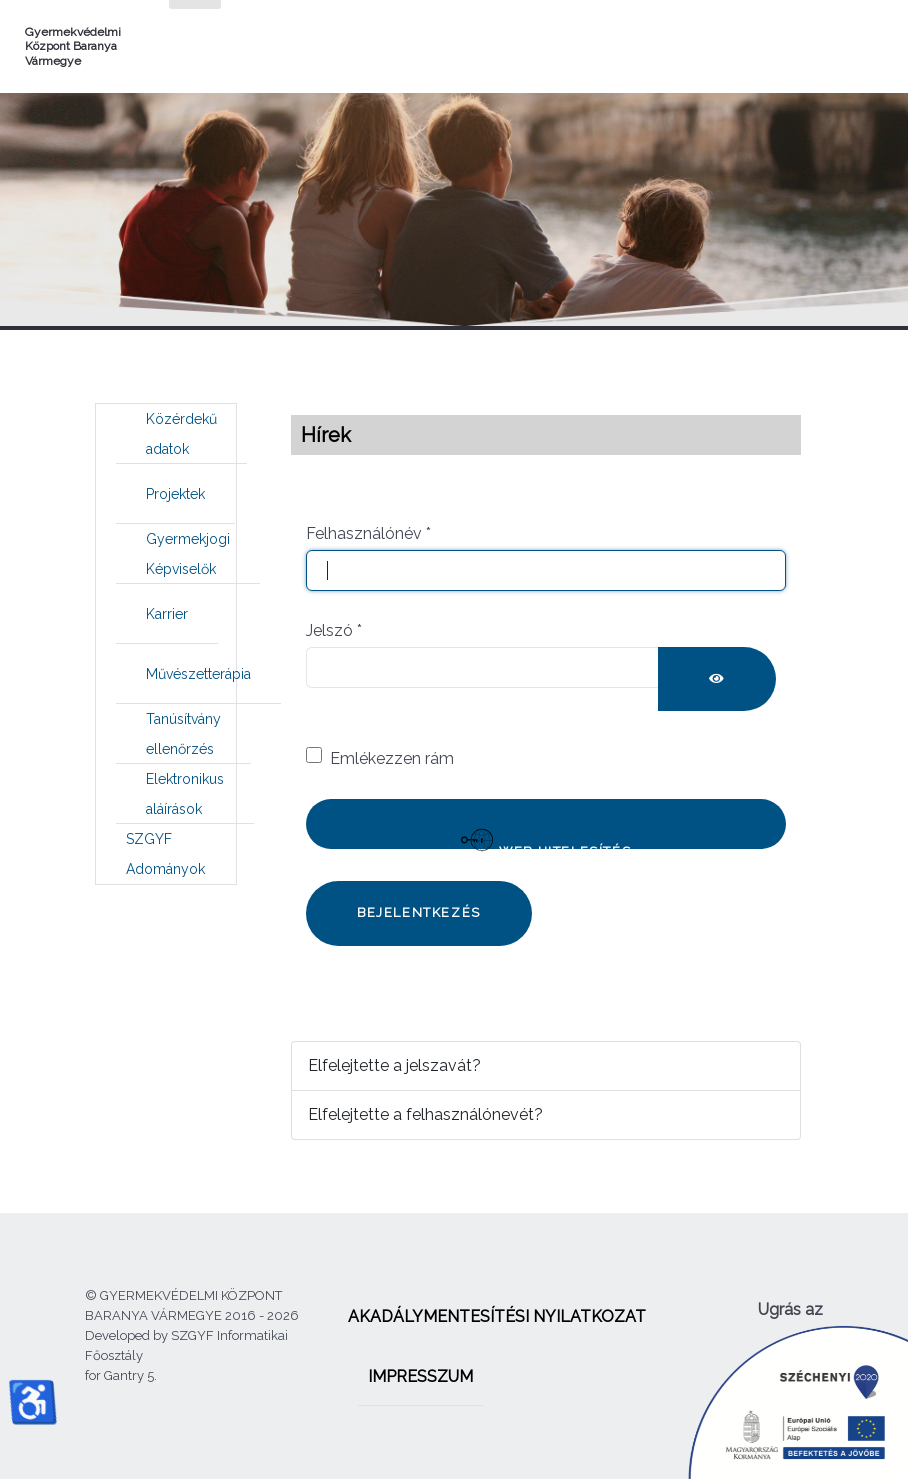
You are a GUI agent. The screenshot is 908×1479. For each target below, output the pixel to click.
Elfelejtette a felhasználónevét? (425, 1114)
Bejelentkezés (419, 912)
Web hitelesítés (546, 836)
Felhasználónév (368, 533)
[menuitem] (181, 434)
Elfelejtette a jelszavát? (394, 1065)
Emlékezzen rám (392, 758)
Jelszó (334, 630)
